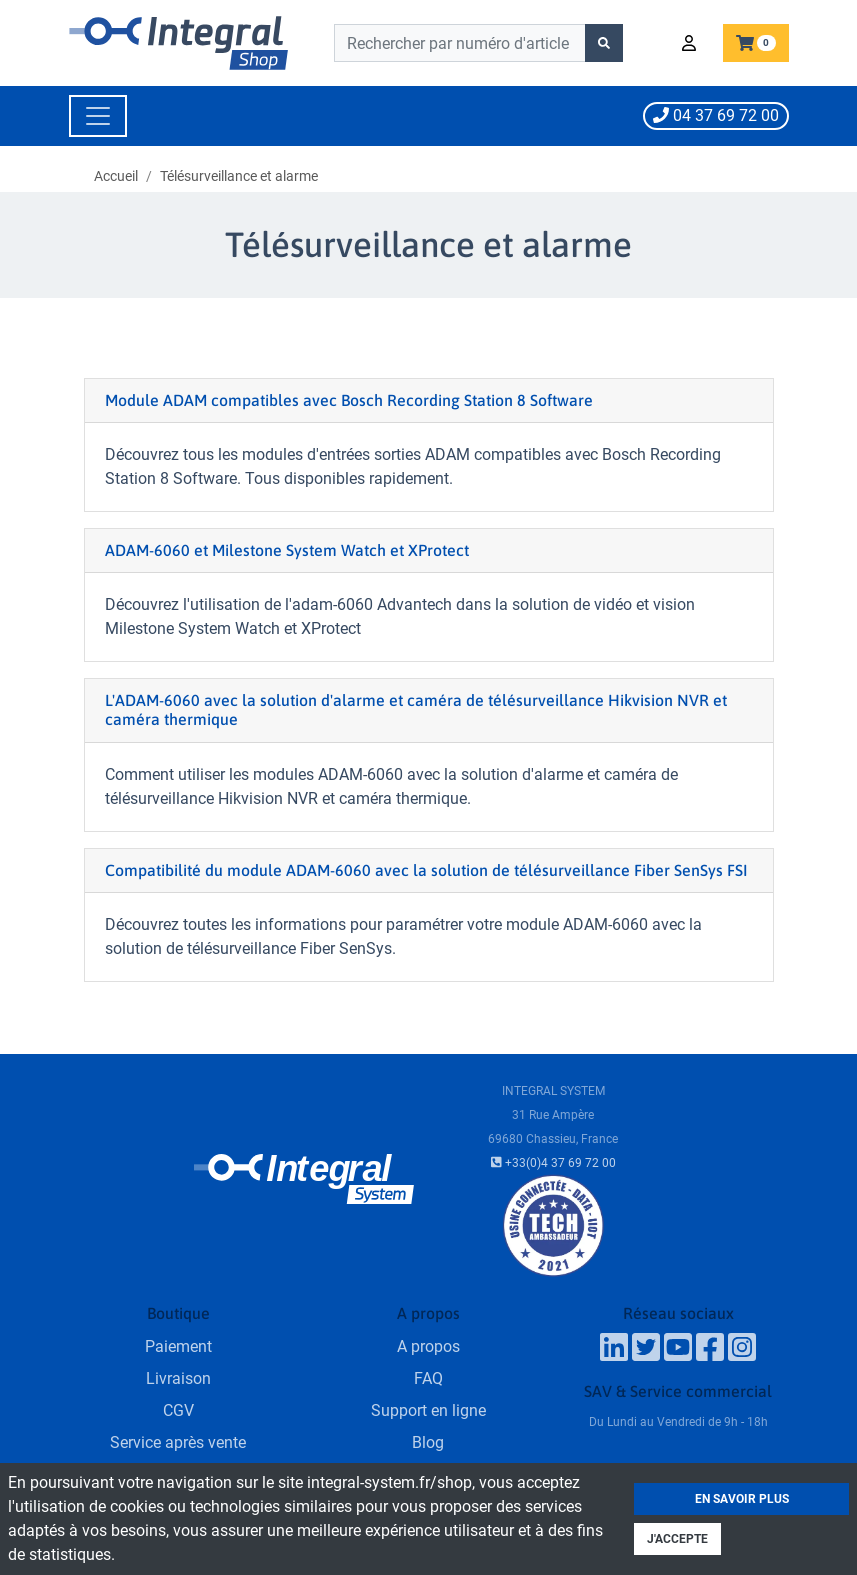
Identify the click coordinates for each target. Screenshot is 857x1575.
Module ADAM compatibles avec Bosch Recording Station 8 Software (349, 400)
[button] (692, 43)
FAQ (428, 1378)
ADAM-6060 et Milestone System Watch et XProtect (287, 550)
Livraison (178, 1378)
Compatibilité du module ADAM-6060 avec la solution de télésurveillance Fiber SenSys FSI (426, 870)
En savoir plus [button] (742, 1499)
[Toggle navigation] (98, 116)
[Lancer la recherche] (604, 43)
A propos (428, 1346)
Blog (428, 1442)
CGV (178, 1410)
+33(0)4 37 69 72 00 (553, 1163)
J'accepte (677, 1539)
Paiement (178, 1346)
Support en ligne (428, 1410)
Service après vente (178, 1442)
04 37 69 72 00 (716, 115)
